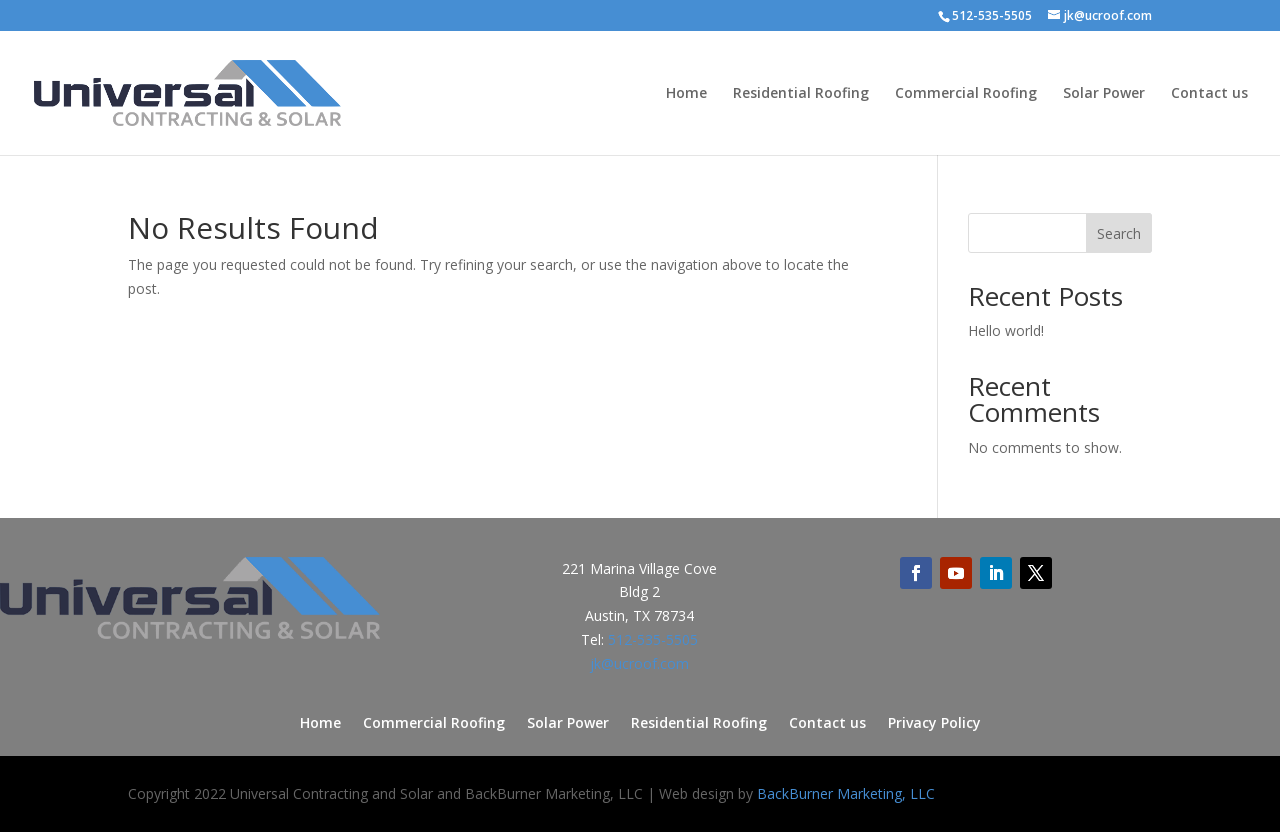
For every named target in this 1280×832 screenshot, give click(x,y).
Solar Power (1104, 94)
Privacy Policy (934, 724)
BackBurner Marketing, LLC (846, 793)
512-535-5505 (653, 639)
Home (686, 94)
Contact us (1209, 94)
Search (1119, 233)
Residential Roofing (801, 94)
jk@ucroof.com (639, 663)
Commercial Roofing (966, 94)
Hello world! (1006, 330)
